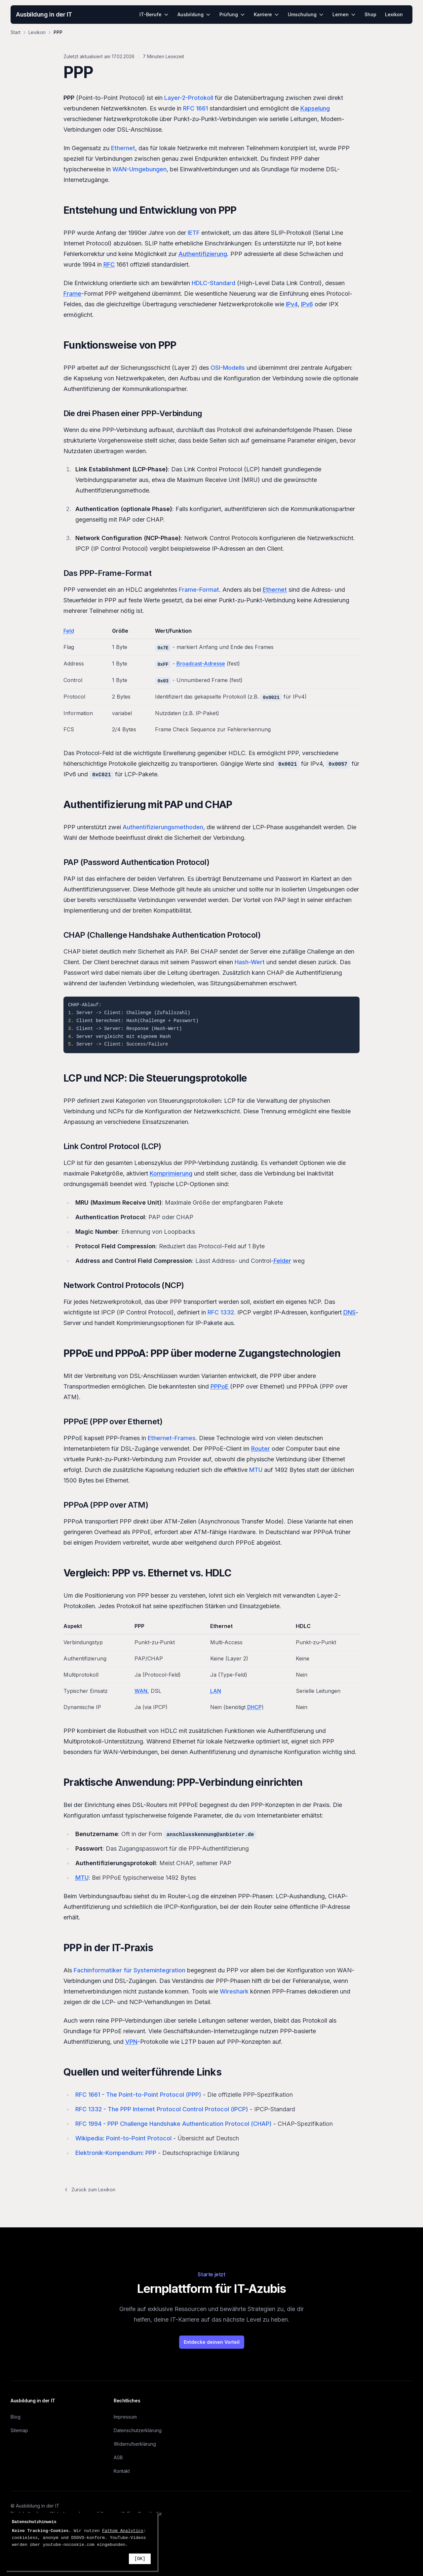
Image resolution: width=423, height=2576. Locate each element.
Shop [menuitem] (370, 14)
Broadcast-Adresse (200, 663)
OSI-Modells (228, 367)
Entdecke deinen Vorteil (212, 2342)
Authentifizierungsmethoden (163, 827)
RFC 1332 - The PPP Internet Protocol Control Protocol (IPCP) (161, 2109)
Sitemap (19, 2430)
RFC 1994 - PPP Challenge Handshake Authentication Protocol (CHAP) (173, 2123)
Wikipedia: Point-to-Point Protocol (123, 2138)
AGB (118, 2457)
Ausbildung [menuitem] (194, 14)
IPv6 (307, 304)
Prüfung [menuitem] (232, 14)
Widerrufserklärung (135, 2444)
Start (15, 32)
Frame (72, 293)
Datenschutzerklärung (138, 2430)
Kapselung (315, 108)
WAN (141, 1691)
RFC (109, 264)
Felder (282, 1260)
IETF (194, 232)
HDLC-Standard (213, 282)
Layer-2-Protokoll (188, 97)
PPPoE (219, 1386)
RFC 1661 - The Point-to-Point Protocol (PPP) (138, 2094)
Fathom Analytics (122, 2530)
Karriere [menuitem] (266, 14)
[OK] (139, 2558)
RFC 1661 (195, 108)
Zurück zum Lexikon (89, 2189)
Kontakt (122, 2471)
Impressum (125, 2417)
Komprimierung (171, 1173)
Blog (15, 2417)
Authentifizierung (202, 253)
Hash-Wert (250, 962)
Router (260, 1448)
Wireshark (234, 1991)
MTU (255, 1469)
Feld (68, 630)
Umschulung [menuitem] (306, 14)
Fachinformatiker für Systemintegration (129, 1970)
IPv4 (292, 304)
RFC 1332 (221, 1312)
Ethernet (123, 148)
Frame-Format (199, 589)
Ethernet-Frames (172, 1438)
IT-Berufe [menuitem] (154, 14)
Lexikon (37, 32)
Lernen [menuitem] (344, 14)
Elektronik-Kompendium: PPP (115, 2152)
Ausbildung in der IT (44, 14)
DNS (349, 1312)
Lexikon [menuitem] (394, 14)
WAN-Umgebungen (139, 169)
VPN (131, 2041)
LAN (215, 1691)
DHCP (254, 1707)
